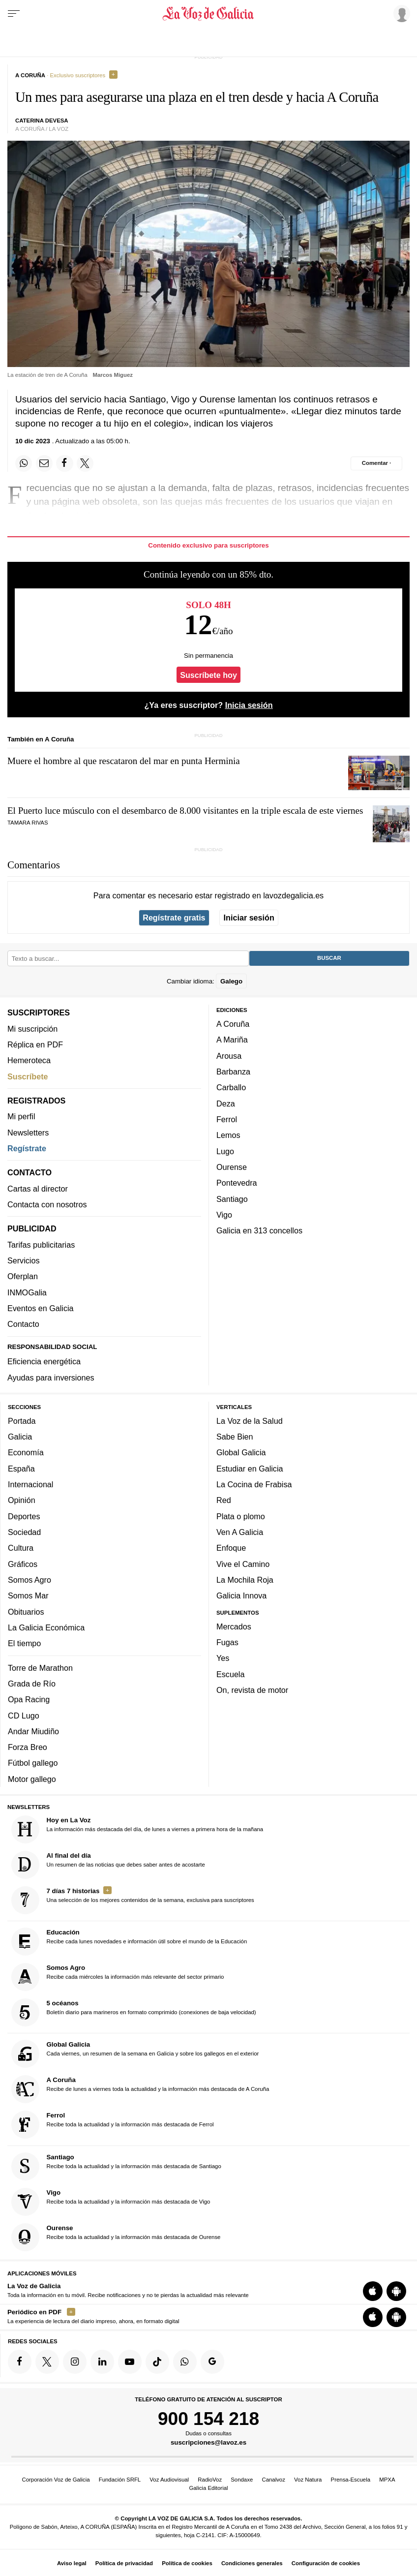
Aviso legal (72, 2563)
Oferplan (22, 1276)
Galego (231, 980)
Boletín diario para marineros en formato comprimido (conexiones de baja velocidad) (133, 2012)
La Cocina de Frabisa (254, 1484)
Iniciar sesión (249, 917)
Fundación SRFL (120, 2480)
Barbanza (233, 1071)
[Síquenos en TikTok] (157, 2361)
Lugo (225, 1151)
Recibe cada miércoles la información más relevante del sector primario (117, 1977)
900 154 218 (208, 2418)
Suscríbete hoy (208, 675)
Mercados (233, 1626)
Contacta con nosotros (47, 1204)
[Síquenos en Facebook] (19, 2361)
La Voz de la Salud (249, 1420)
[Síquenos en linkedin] (102, 2361)
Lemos (228, 1135)
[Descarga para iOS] (373, 2291)
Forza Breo (27, 1747)
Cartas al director (37, 1188)
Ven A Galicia (239, 1532)
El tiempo (24, 1643)
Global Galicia (241, 1452)
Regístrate (26, 1148)
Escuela (230, 1674)
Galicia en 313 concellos (259, 1230)
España (21, 1468)
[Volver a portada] (208, 14)
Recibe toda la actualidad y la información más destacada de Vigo (110, 2202)
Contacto (23, 1323)
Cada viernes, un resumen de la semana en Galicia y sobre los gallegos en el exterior (135, 2054)
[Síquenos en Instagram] (75, 2361)
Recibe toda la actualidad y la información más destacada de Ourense (116, 2237)
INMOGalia (27, 1292)
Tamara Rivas (27, 823)
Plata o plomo (240, 1516)
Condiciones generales (252, 2563)
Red (223, 1500)
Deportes (24, 1516)
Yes (222, 1658)
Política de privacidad (124, 2563)
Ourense (231, 1167)
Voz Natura (308, 2480)
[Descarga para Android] (396, 2291)
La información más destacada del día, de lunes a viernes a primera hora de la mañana (137, 1829)
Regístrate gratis (174, 917)
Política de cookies (187, 2563)
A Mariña (232, 1039)
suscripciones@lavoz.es (208, 2442)
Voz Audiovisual (169, 2480)
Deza (225, 1103)
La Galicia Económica (46, 1627)
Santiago (232, 1198)
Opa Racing (29, 1699)
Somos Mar (28, 1595)
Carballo (231, 1087)
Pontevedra (236, 1182)
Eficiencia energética (44, 1361)
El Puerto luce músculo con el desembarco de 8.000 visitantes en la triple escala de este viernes (185, 810)
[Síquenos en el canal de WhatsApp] (185, 2361)
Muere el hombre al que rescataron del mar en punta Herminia (123, 761)
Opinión (21, 1500)
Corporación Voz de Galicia (56, 2480)
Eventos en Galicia (40, 1308)
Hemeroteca (29, 1060)
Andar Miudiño (33, 1731)
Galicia (20, 1436)
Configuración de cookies (326, 2563)
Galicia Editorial (208, 2488)
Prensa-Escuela (350, 2480)
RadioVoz (210, 2480)
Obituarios (26, 1611)
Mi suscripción (32, 1028)
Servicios (23, 1260)
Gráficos (22, 1563)
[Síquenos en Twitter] (47, 2361)
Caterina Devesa (41, 120)
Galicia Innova (241, 1595)
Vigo (224, 1214)
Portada (22, 1420)
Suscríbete (27, 1076)
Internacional (30, 1484)
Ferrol (226, 1119)
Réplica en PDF (35, 1044)
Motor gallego (32, 1779)
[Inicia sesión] (400, 13)
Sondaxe (242, 2480)
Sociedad (24, 1532)
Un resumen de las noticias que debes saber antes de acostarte (108, 1865)
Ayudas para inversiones (50, 1377)
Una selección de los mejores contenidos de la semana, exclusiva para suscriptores (132, 1900)
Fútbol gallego (33, 1762)
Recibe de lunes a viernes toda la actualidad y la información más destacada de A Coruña (140, 2089)
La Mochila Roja (244, 1579)
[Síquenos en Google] (212, 2361)
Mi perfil (21, 1116)
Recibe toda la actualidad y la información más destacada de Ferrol (112, 2125)
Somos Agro (29, 1579)
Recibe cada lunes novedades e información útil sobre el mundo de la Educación (129, 1942)
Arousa (228, 1055)
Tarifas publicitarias (41, 1244)
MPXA (387, 2480)
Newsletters (28, 1132)
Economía (26, 1452)
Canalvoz (273, 2480)
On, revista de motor (252, 1690)
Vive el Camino (242, 1563)
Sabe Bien (234, 1436)
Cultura (20, 1547)
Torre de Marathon (40, 1667)
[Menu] (14, 14)
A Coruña (232, 1023)
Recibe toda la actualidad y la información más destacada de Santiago (116, 2166)
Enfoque (231, 1547)
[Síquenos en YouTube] (130, 2361)
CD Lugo (23, 1715)
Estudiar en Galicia (249, 1468)
